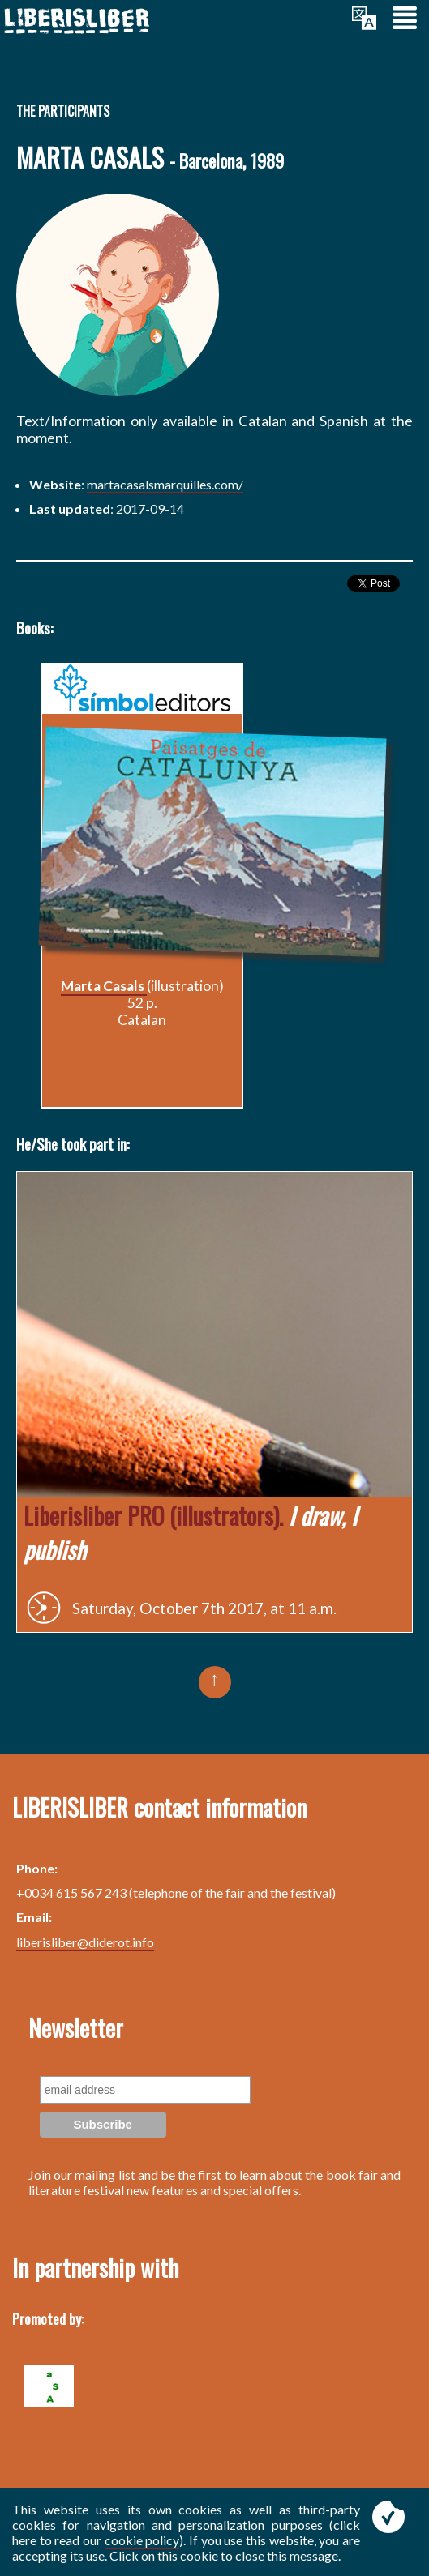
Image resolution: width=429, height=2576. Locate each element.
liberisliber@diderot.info (85, 1942)
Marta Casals (104, 985)
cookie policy (142, 2540)
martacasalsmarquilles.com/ (165, 484)
